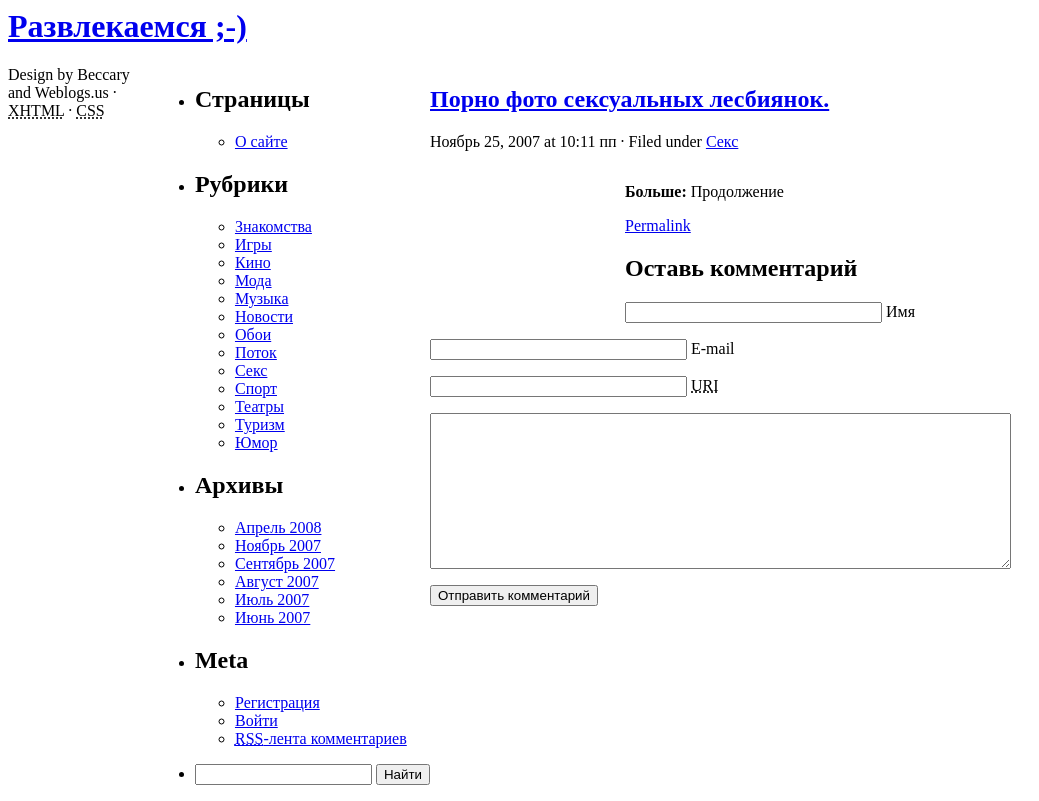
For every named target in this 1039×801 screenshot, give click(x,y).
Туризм (190, 424)
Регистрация (207, 702)
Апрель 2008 (208, 527)
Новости (194, 316)
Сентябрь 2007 (215, 563)
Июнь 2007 (202, 617)
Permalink (588, 225)
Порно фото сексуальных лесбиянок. (559, 99)
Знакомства (203, 226)
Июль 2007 (202, 599)
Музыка (192, 298)
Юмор (186, 442)
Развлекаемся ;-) (127, 26)
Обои (183, 334)
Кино (183, 262)
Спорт (186, 388)
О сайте (191, 141)
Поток (186, 352)
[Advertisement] (450, 242)
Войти (186, 720)
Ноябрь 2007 (208, 545)
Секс (652, 141)
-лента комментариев (251, 738)
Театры (189, 406)
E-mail (643, 348)
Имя (830, 311)
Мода (183, 280)
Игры (183, 244)
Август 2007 (207, 581)
